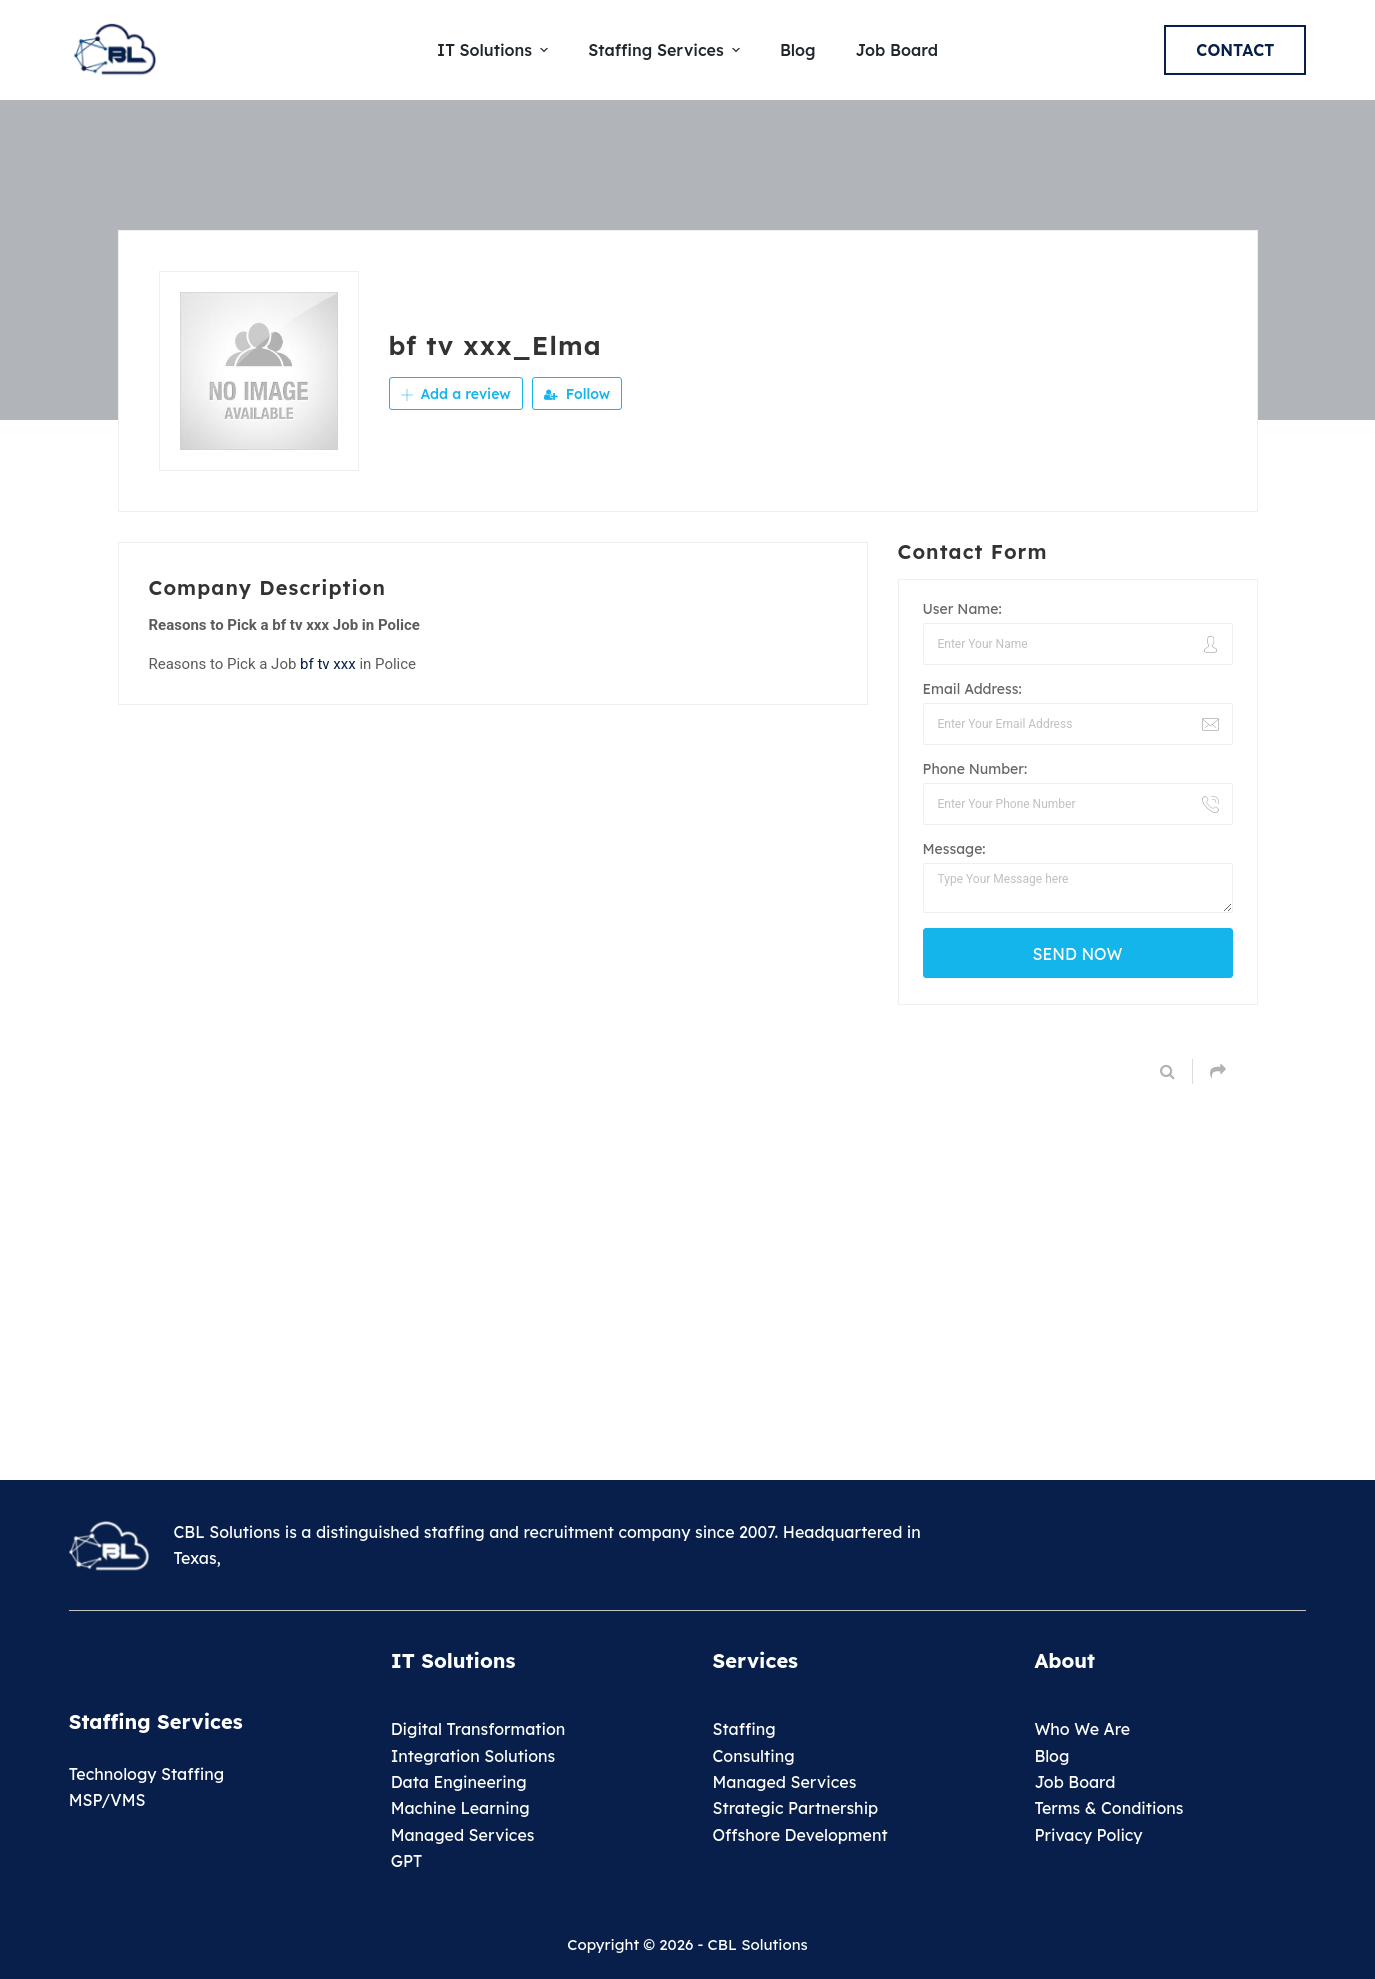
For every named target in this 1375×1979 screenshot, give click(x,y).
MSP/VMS (107, 1800)
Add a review (456, 394)
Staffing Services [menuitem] (666, 50)
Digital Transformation (478, 1729)
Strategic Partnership (796, 1808)
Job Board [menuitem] (896, 50)
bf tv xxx (328, 664)
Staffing (744, 1729)
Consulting (754, 1756)
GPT (407, 1861)
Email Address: (972, 689)
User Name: (962, 609)
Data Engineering (459, 1782)
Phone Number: (975, 769)
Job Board (1074, 1782)
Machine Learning (460, 1808)
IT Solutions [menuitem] (495, 50)
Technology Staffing (146, 1774)
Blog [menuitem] (798, 50)
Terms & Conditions (1108, 1808)
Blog (1051, 1756)
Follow (577, 394)
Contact (1235, 50)
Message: (954, 849)
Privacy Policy (1088, 1835)
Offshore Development (800, 1835)
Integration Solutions (473, 1756)
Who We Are (1082, 1729)
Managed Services (463, 1835)
